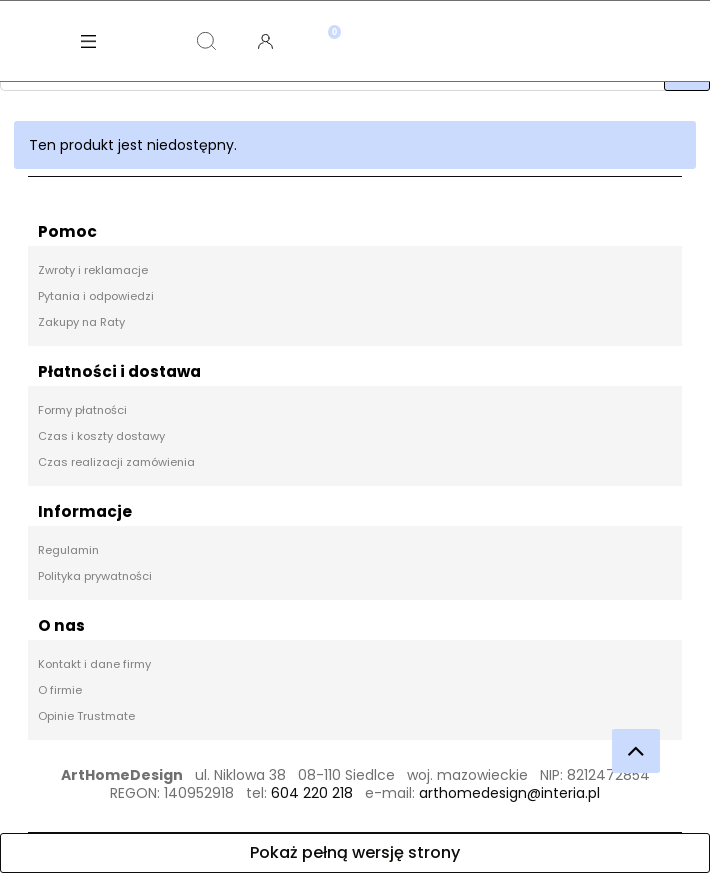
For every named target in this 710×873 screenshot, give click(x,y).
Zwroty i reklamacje (93, 270)
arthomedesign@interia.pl (509, 793)
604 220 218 (312, 793)
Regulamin (68, 550)
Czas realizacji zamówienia (116, 462)
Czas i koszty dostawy (101, 436)
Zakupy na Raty (81, 322)
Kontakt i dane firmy (94, 664)
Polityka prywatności (95, 576)
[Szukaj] (207, 41)
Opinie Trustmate (86, 716)
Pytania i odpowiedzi (96, 296)
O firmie (60, 690)
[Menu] (89, 41)
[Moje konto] (265, 41)
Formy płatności (82, 410)
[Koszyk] (324, 25)
